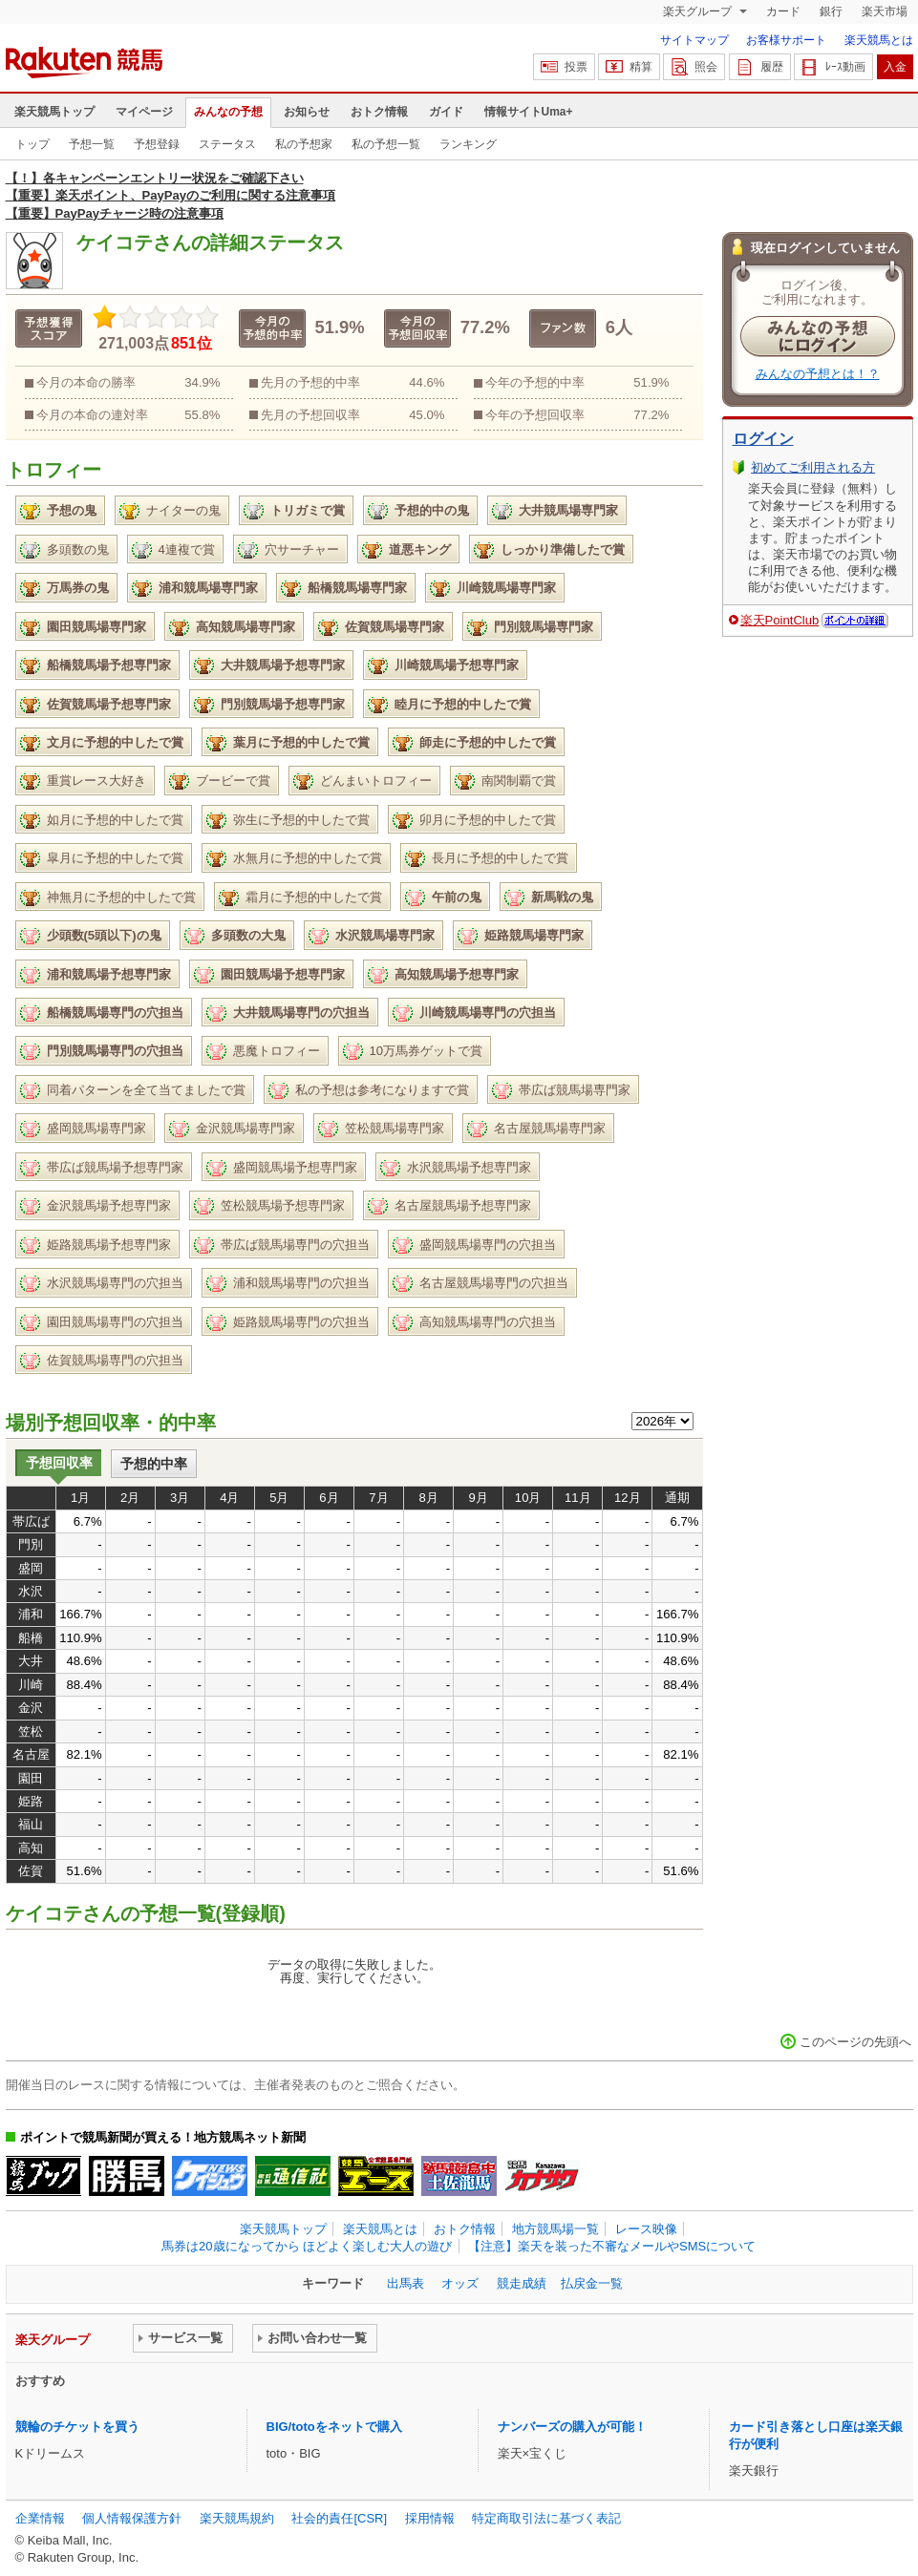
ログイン (763, 439)
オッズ (460, 2283)
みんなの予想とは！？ (818, 374)
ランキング (468, 144)
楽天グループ (699, 11)
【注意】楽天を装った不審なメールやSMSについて (612, 2246)
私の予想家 (303, 144)
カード (783, 11)
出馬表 (405, 2283)
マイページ (144, 111)
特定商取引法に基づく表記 (546, 2518)
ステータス (227, 144)
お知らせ (307, 111)
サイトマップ (694, 40)
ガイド (446, 111)
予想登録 (157, 144)
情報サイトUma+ (528, 111)
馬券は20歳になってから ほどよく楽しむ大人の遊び (306, 2246)
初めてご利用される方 (813, 467)
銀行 (831, 11)
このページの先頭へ (855, 2042)
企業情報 (40, 2518)
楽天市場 (884, 11)
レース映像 (646, 2229)
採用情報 (430, 2518)
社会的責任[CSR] (339, 2518)
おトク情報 (379, 111)
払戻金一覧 (592, 2283)
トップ (32, 144)
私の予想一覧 (386, 144)
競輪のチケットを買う (77, 2426)
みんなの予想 (228, 111)
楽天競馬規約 (237, 2518)
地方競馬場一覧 (555, 2229)
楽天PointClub (780, 620)
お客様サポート (786, 40)
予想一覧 (92, 144)
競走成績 (521, 2283)
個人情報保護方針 (131, 2518)
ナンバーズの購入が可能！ (572, 2426)
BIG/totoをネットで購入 (334, 2426)
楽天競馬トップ (54, 111)
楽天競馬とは (878, 40)
